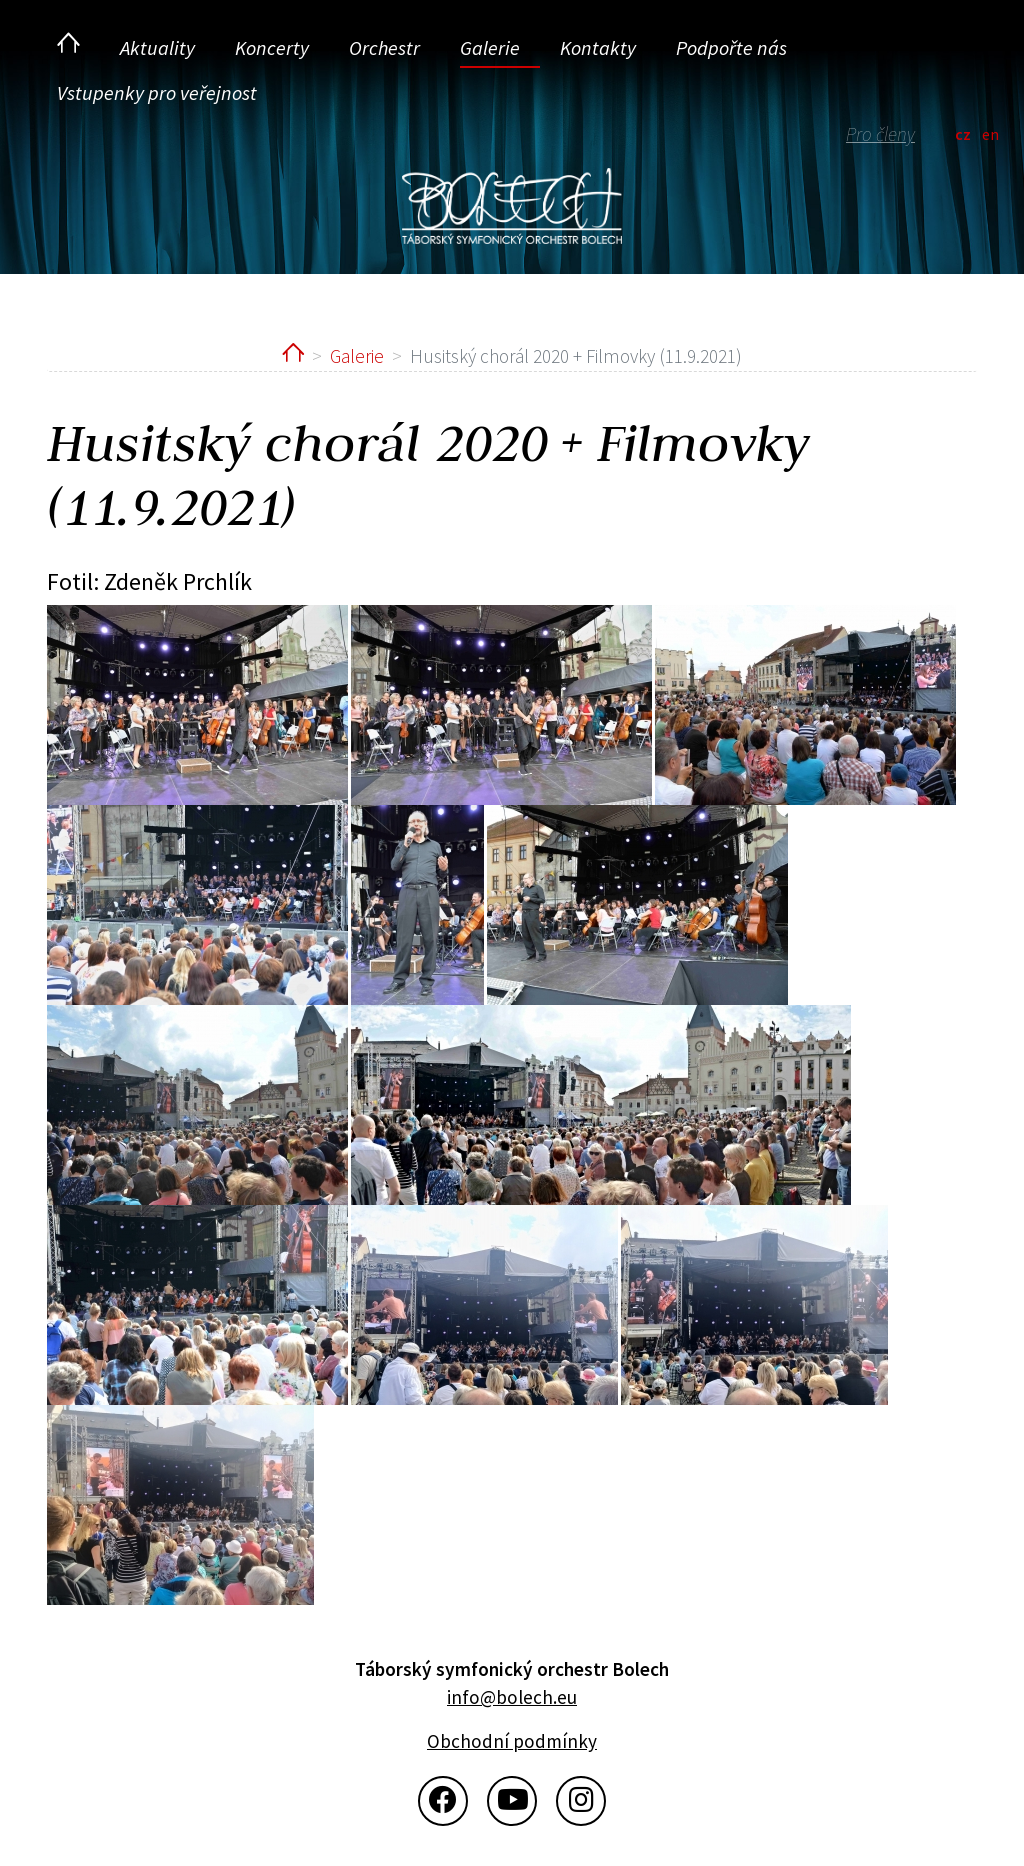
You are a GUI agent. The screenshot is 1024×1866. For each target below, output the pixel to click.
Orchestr (384, 47)
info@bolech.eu (512, 1697)
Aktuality (157, 47)
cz (963, 134)
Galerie (490, 47)
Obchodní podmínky (512, 1741)
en (990, 134)
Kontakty (598, 47)
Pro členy (880, 134)
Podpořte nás (731, 47)
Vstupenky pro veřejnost (157, 92)
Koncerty (272, 47)
